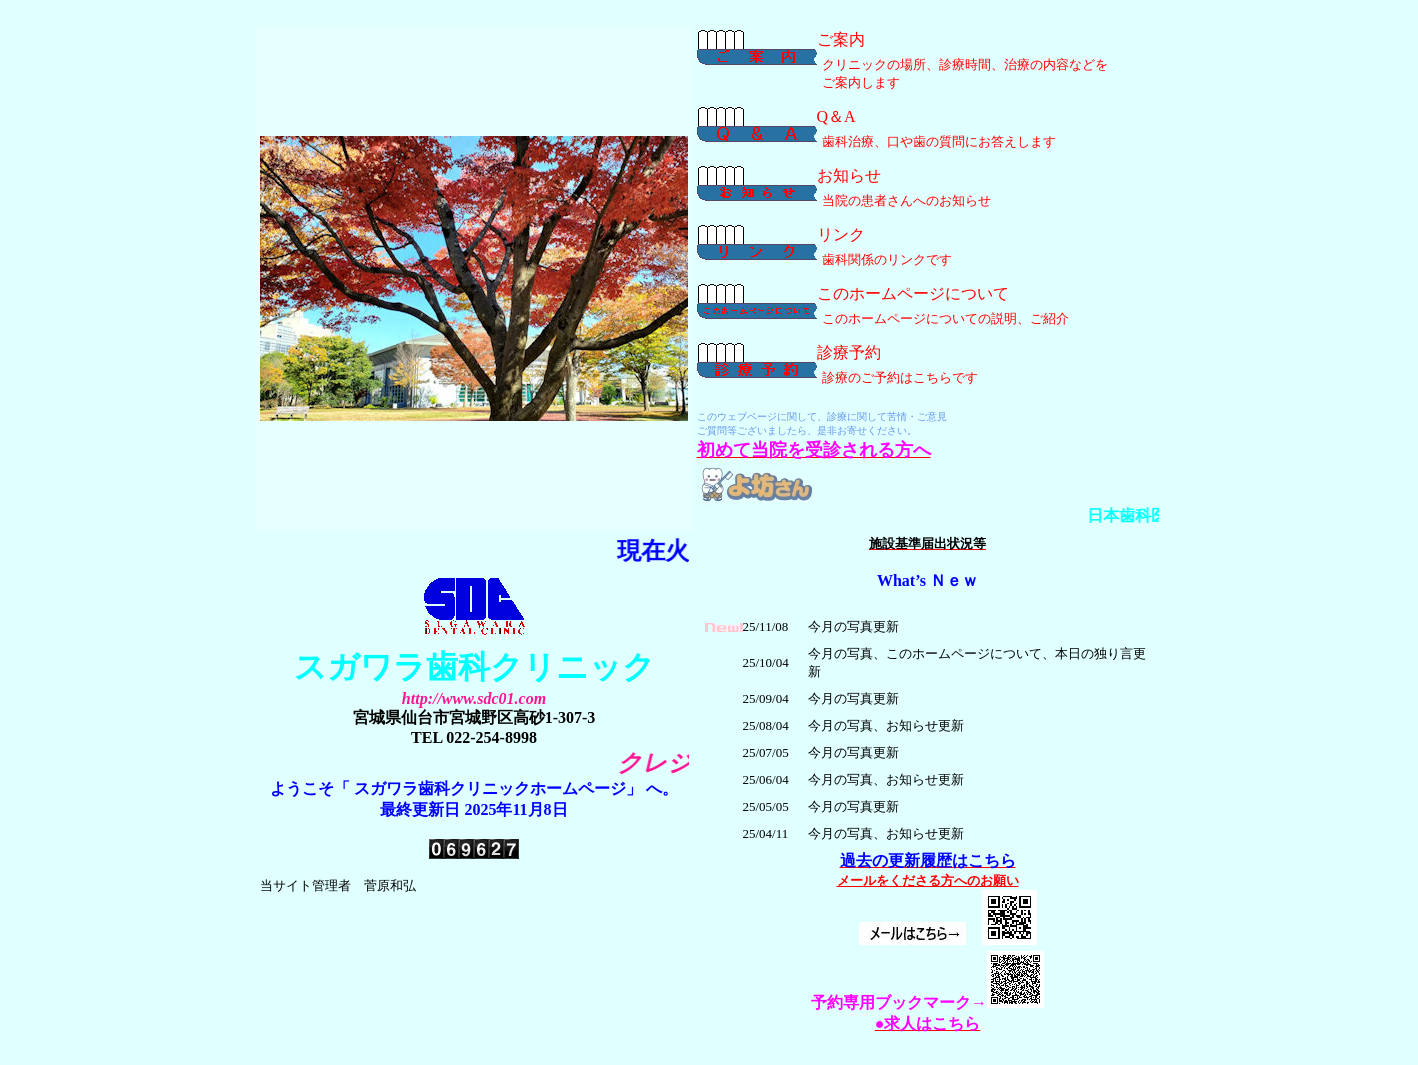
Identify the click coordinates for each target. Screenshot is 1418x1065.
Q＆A (836, 116)
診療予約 (849, 352)
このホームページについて (913, 293)
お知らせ (849, 175)
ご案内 (841, 39)
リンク (841, 234)
